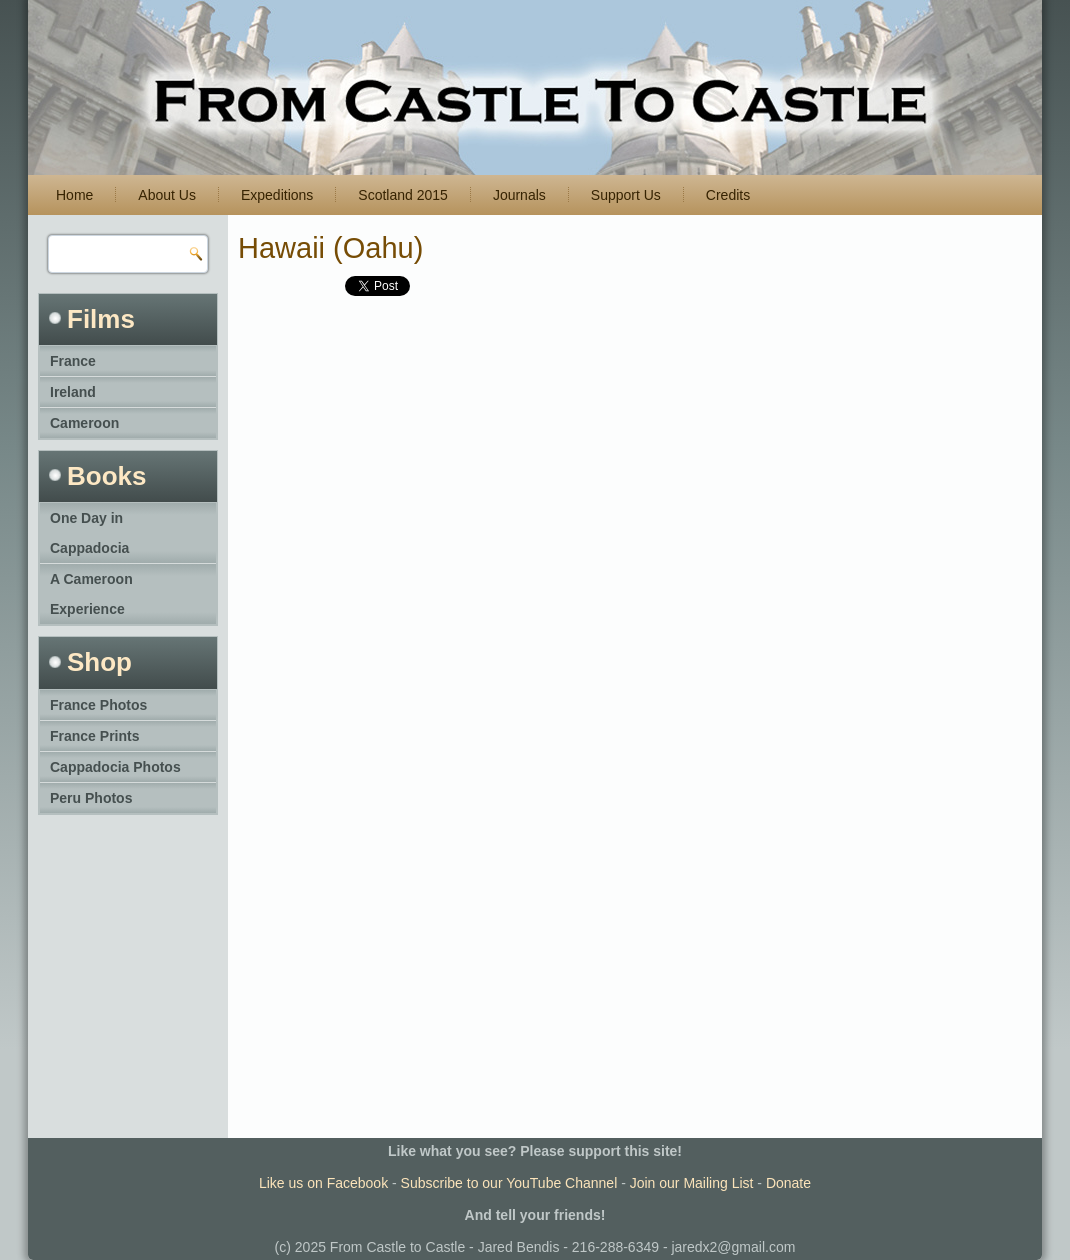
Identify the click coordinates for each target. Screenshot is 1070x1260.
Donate (788, 1183)
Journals (519, 195)
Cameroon (84, 423)
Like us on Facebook (323, 1183)
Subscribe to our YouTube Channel (509, 1183)
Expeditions (277, 195)
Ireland (73, 392)
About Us (167, 195)
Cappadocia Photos (115, 767)
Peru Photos (91, 798)
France (73, 361)
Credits (728, 195)
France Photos (98, 705)
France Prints (94, 736)
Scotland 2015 (403, 195)
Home (74, 195)
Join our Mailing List (692, 1183)
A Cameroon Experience (91, 594)
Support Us (626, 195)
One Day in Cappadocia (89, 533)
